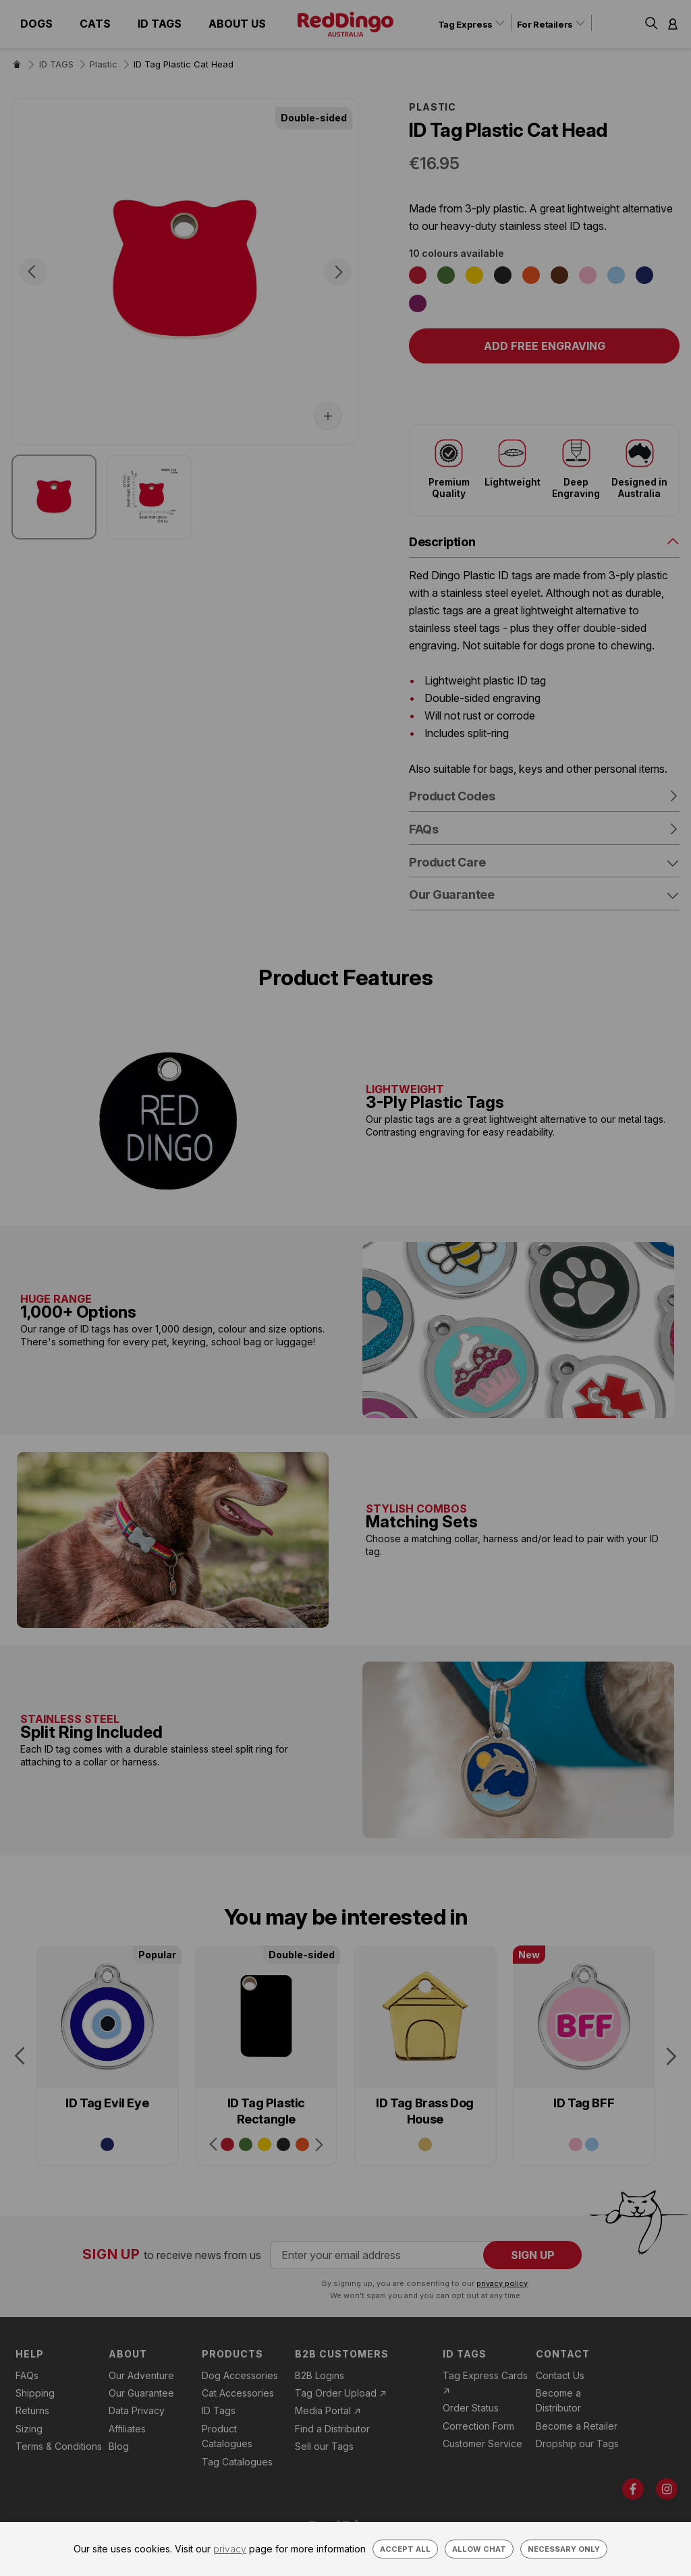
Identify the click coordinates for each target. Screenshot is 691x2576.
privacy (229, 2548)
